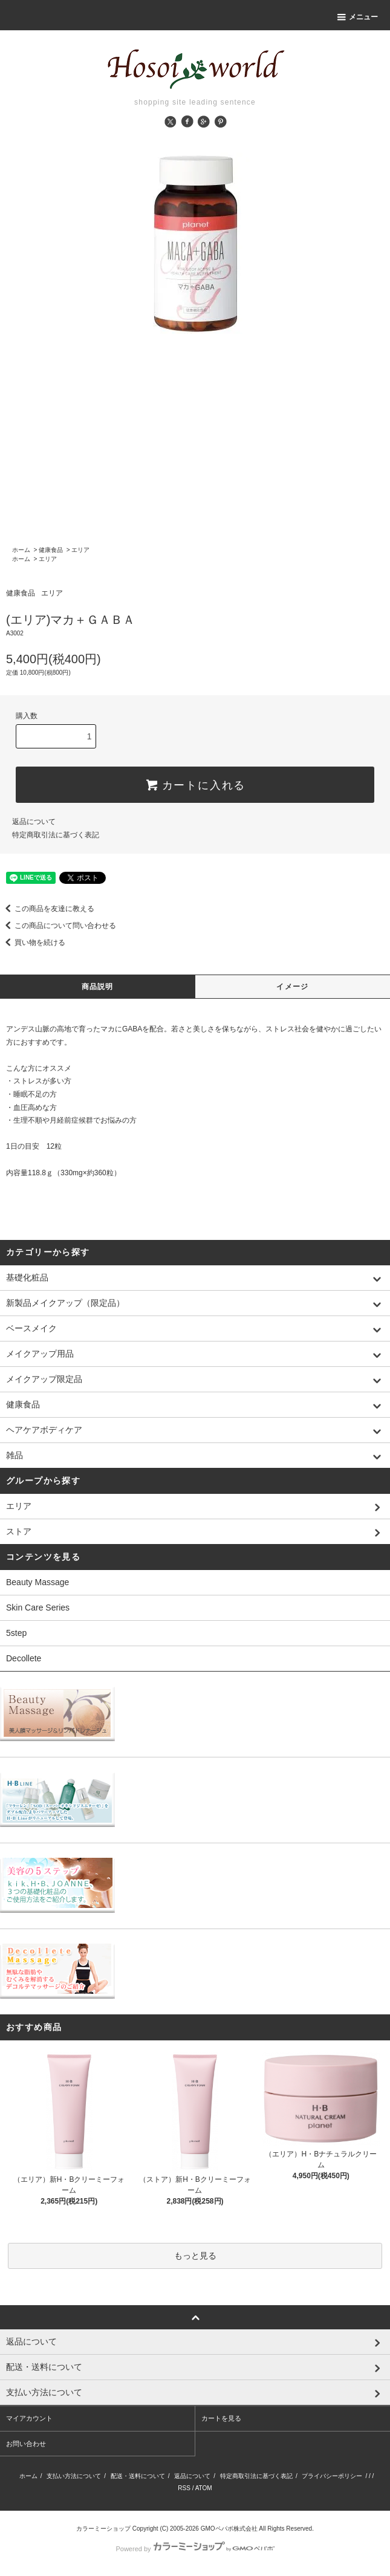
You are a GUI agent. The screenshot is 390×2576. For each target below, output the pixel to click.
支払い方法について (74, 2476)
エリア (80, 550)
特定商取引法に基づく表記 (55, 835)
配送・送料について (138, 2476)
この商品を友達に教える (47, 908)
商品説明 (98, 986)
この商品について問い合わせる (58, 925)
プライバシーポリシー (332, 2476)
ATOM (203, 2488)
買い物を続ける (32, 942)
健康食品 (51, 550)
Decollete (23, 1658)
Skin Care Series (38, 1607)
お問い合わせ (26, 2443)
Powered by (194, 2548)
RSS (184, 2488)
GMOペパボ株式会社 (229, 2528)
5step (16, 1633)
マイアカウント (29, 2418)
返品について (34, 821)
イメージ (292, 986)
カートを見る (221, 2418)
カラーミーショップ (103, 2528)
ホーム (21, 550)
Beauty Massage (37, 1582)
